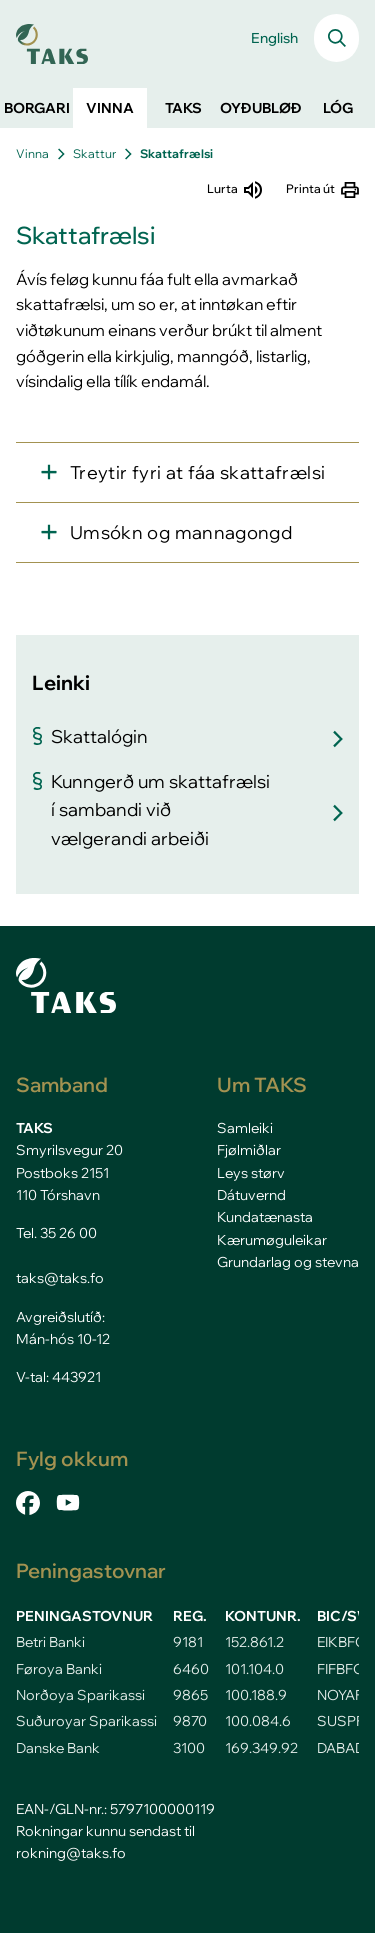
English (274, 38)
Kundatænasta (265, 1217)
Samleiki (245, 1128)
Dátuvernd (251, 1195)
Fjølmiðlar (249, 1150)
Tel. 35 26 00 (56, 1233)
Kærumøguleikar (272, 1240)
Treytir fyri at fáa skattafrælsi (197, 472)
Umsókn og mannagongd (181, 532)
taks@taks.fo (60, 1278)
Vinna (32, 153)
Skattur (94, 153)
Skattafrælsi (176, 153)
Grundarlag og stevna (288, 1262)
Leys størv (251, 1173)
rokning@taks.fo (71, 1853)
